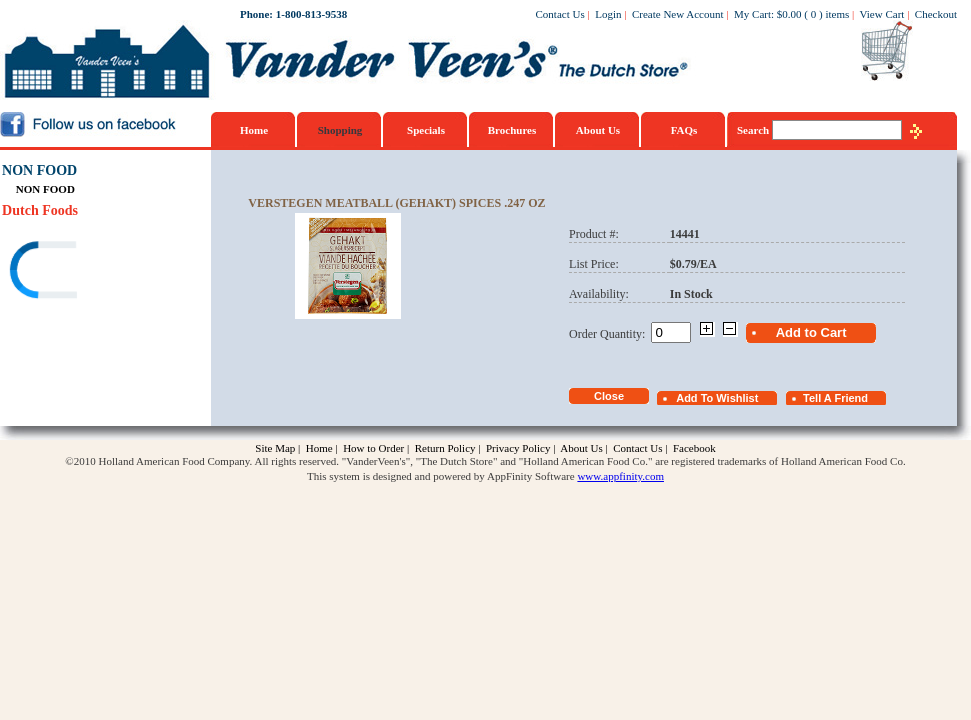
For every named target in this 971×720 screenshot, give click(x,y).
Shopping (340, 130)
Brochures (512, 130)
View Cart (882, 14)
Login (608, 14)
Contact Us (560, 14)
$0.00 (789, 14)
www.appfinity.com (620, 476)
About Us (598, 130)
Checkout (936, 14)
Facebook (694, 448)
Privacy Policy (518, 448)
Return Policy (445, 448)
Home (254, 130)
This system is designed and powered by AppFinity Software (441, 476)
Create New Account (678, 14)
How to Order (373, 448)
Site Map (275, 448)
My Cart (752, 14)
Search (754, 130)
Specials (426, 130)
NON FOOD (39, 170)
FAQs (684, 130)
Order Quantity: (610, 334)
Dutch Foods (40, 210)
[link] (79, 272)
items (837, 14)
